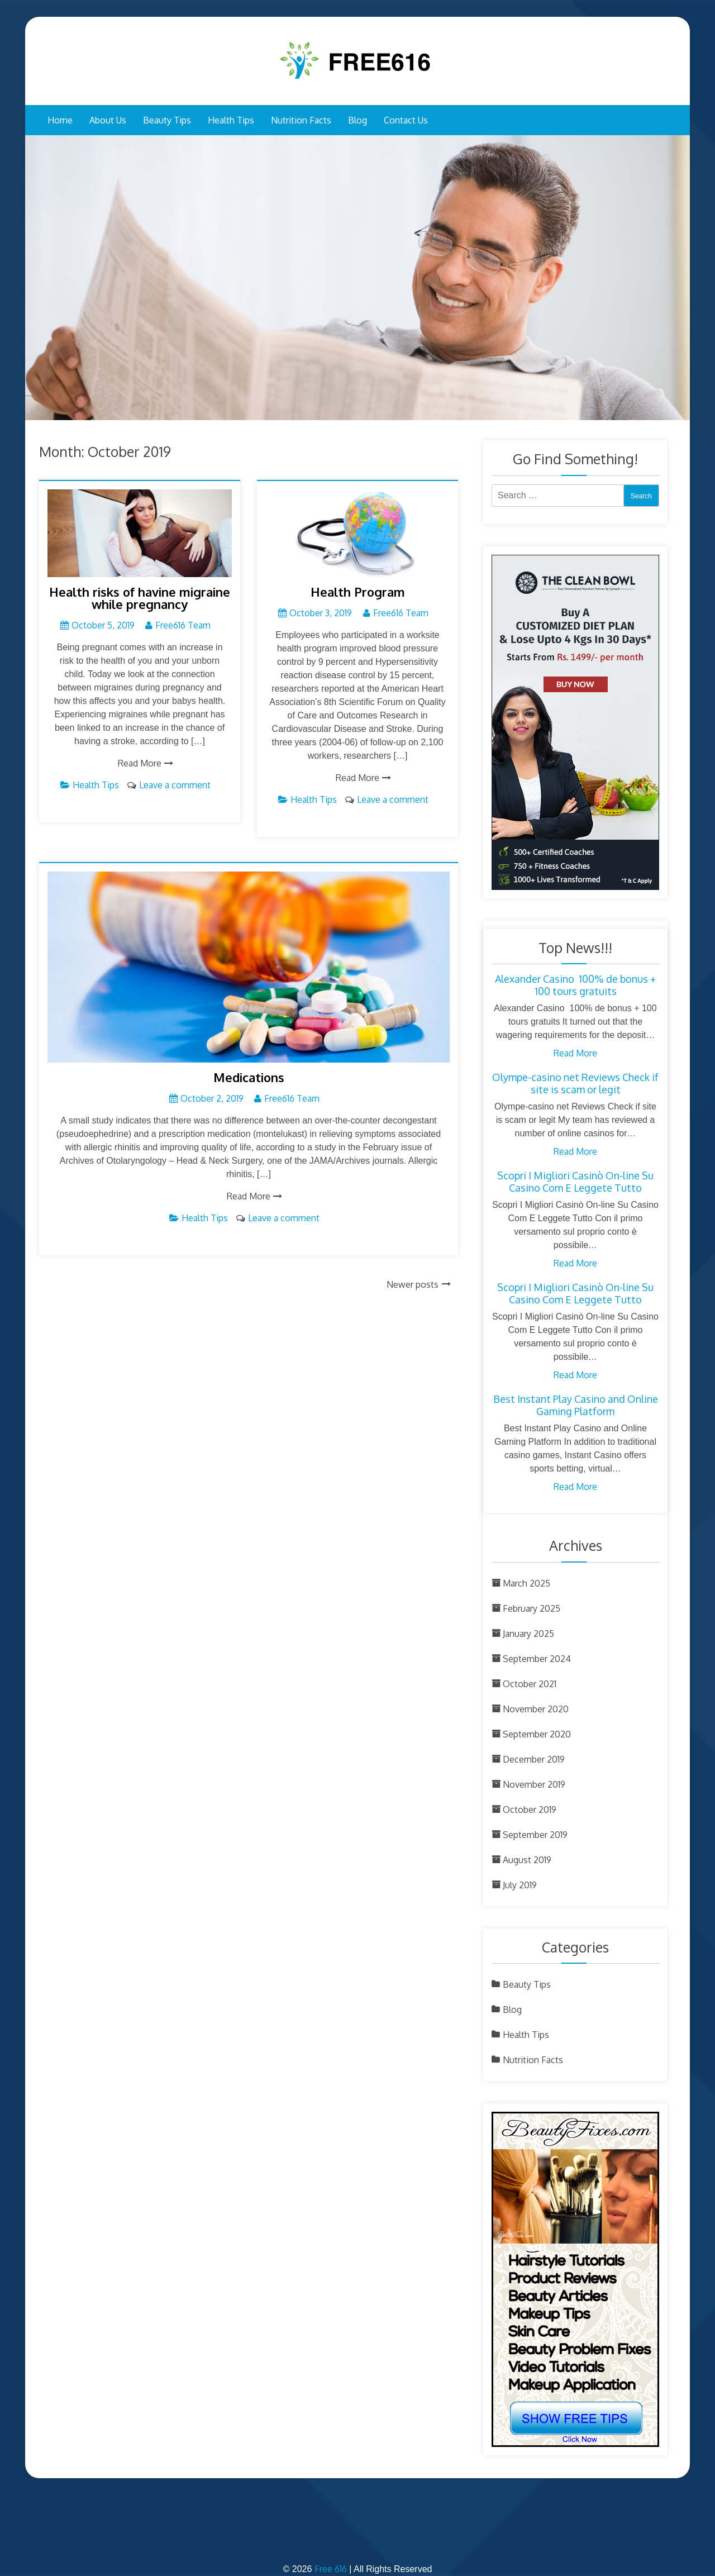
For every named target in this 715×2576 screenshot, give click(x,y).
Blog (357, 120)
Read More (139, 763)
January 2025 (528, 1633)
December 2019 (534, 1759)
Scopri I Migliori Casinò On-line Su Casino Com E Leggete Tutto (575, 1181)
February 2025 (531, 1608)
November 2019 (534, 1784)
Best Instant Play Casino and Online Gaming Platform (575, 1405)
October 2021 (529, 1683)
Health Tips (231, 120)
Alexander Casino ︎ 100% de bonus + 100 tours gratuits (575, 985)
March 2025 (526, 1583)
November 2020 (536, 1709)
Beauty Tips (167, 120)
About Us (107, 120)
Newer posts (412, 1284)
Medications (248, 1077)
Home (60, 120)
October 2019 (529, 1809)
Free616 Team (183, 625)
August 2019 (527, 1859)
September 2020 (537, 1734)
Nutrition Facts (301, 120)
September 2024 (537, 1658)
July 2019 (520, 1885)
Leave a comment (175, 785)
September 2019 (535, 1834)
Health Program (358, 591)
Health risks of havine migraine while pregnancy (139, 598)
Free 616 (330, 2568)
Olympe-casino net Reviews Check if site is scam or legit (575, 1083)
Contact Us (406, 120)
